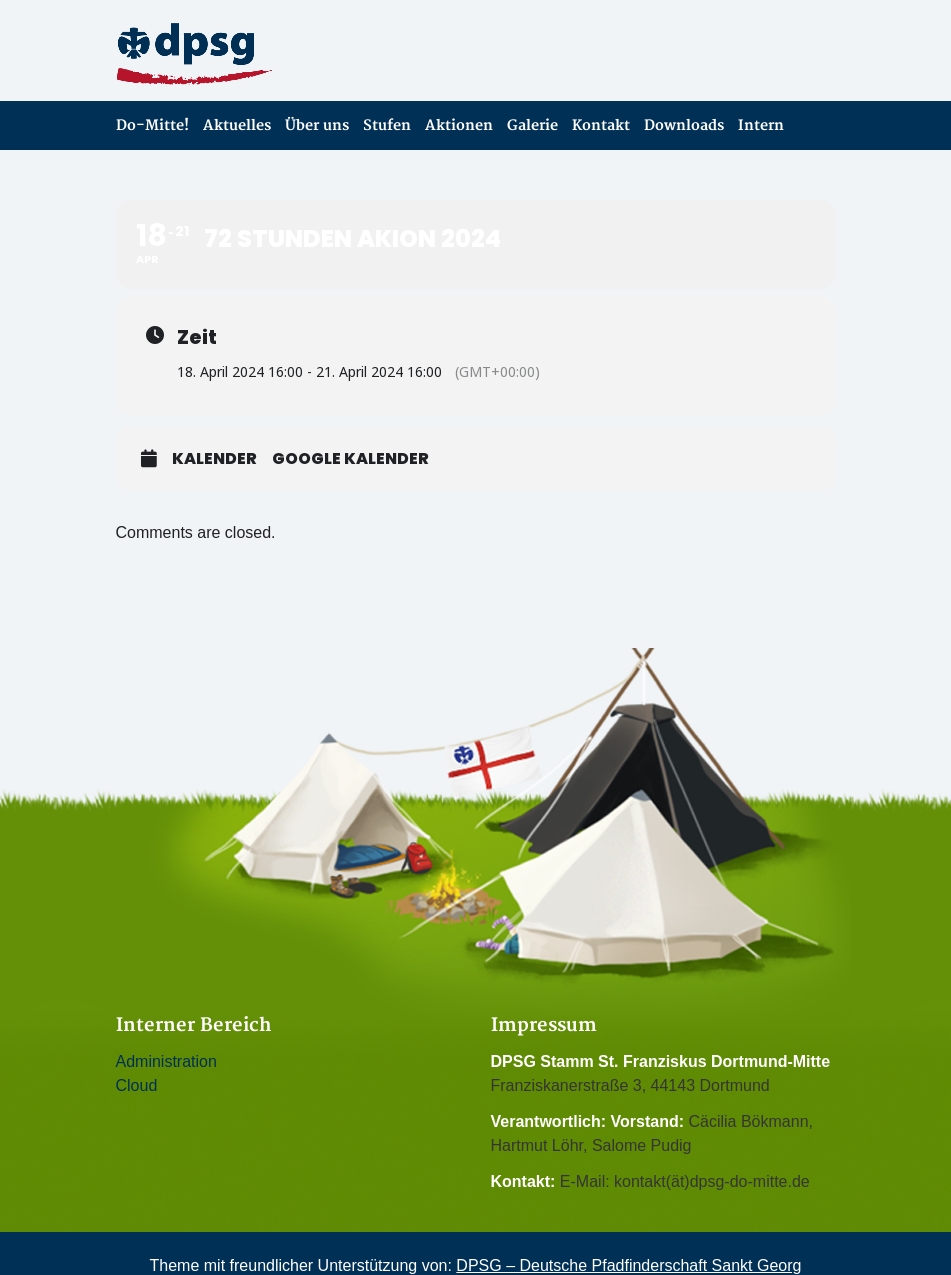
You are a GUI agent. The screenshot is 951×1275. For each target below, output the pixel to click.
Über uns (317, 125)
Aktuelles (237, 125)
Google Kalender (350, 459)
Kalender (214, 459)
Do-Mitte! (152, 125)
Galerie (532, 125)
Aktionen (459, 125)
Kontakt (601, 125)
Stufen (387, 125)
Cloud (137, 1085)
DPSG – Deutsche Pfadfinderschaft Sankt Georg (628, 1265)
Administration (166, 1061)
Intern (761, 125)
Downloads (684, 125)
